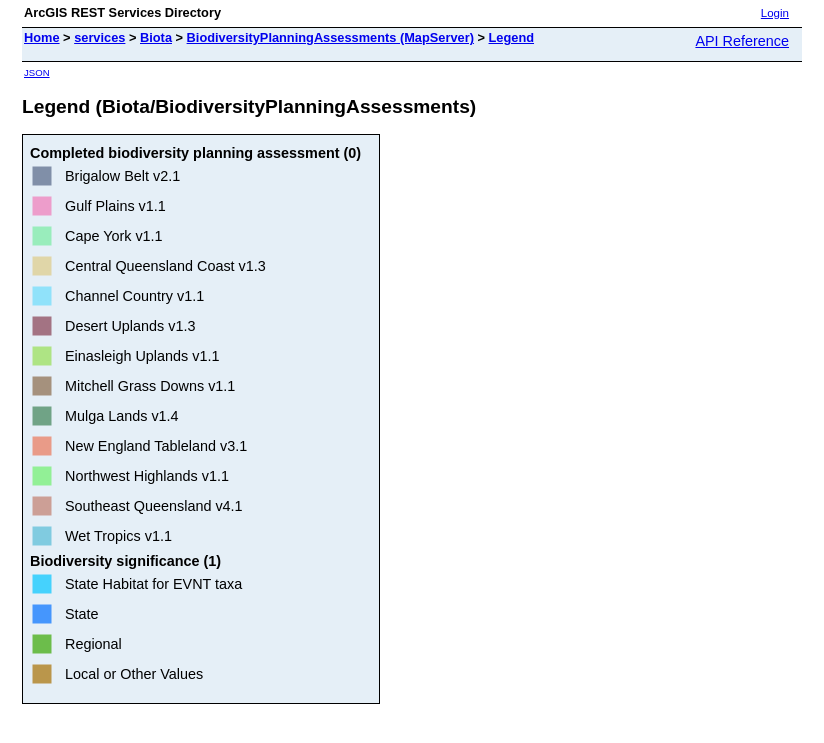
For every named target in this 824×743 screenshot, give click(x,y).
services (99, 37)
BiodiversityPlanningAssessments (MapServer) (330, 37)
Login (775, 13)
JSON (37, 72)
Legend (512, 37)
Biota (156, 37)
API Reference (742, 41)
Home (42, 37)
